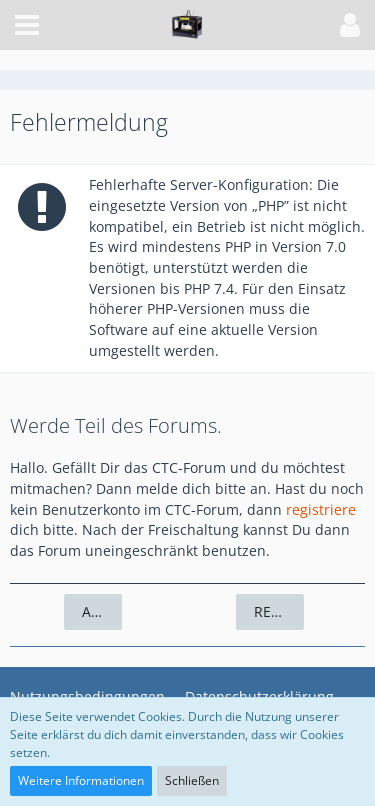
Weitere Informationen (81, 780)
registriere (321, 509)
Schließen (192, 780)
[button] (27, 25)
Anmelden (102, 611)
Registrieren (279, 611)
